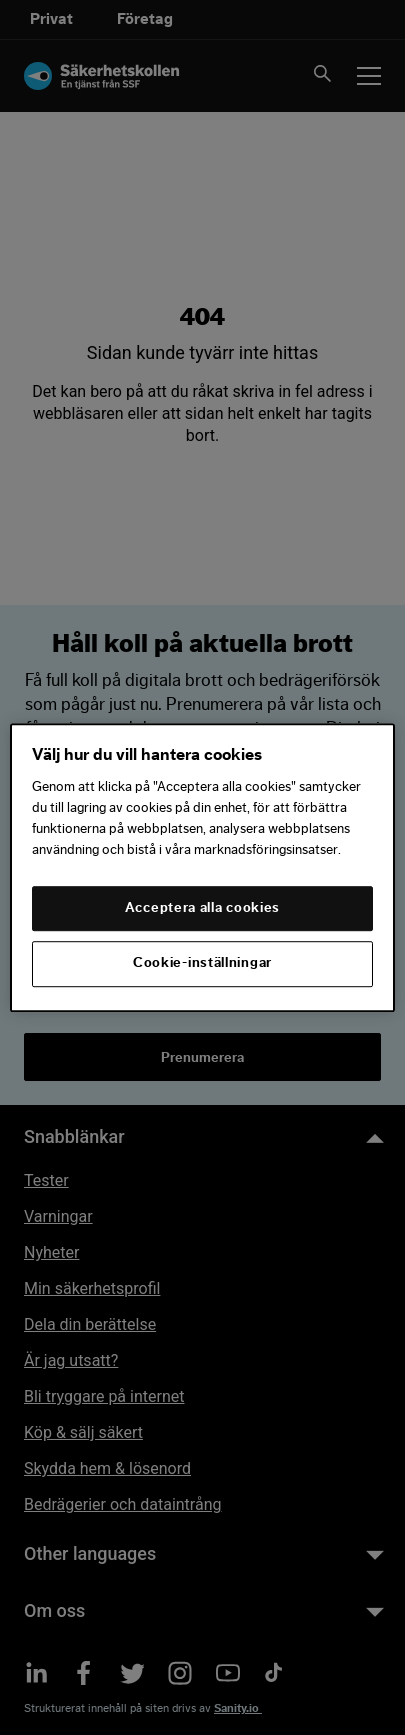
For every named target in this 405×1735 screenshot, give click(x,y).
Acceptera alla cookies (202, 908)
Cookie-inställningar (202, 964)
